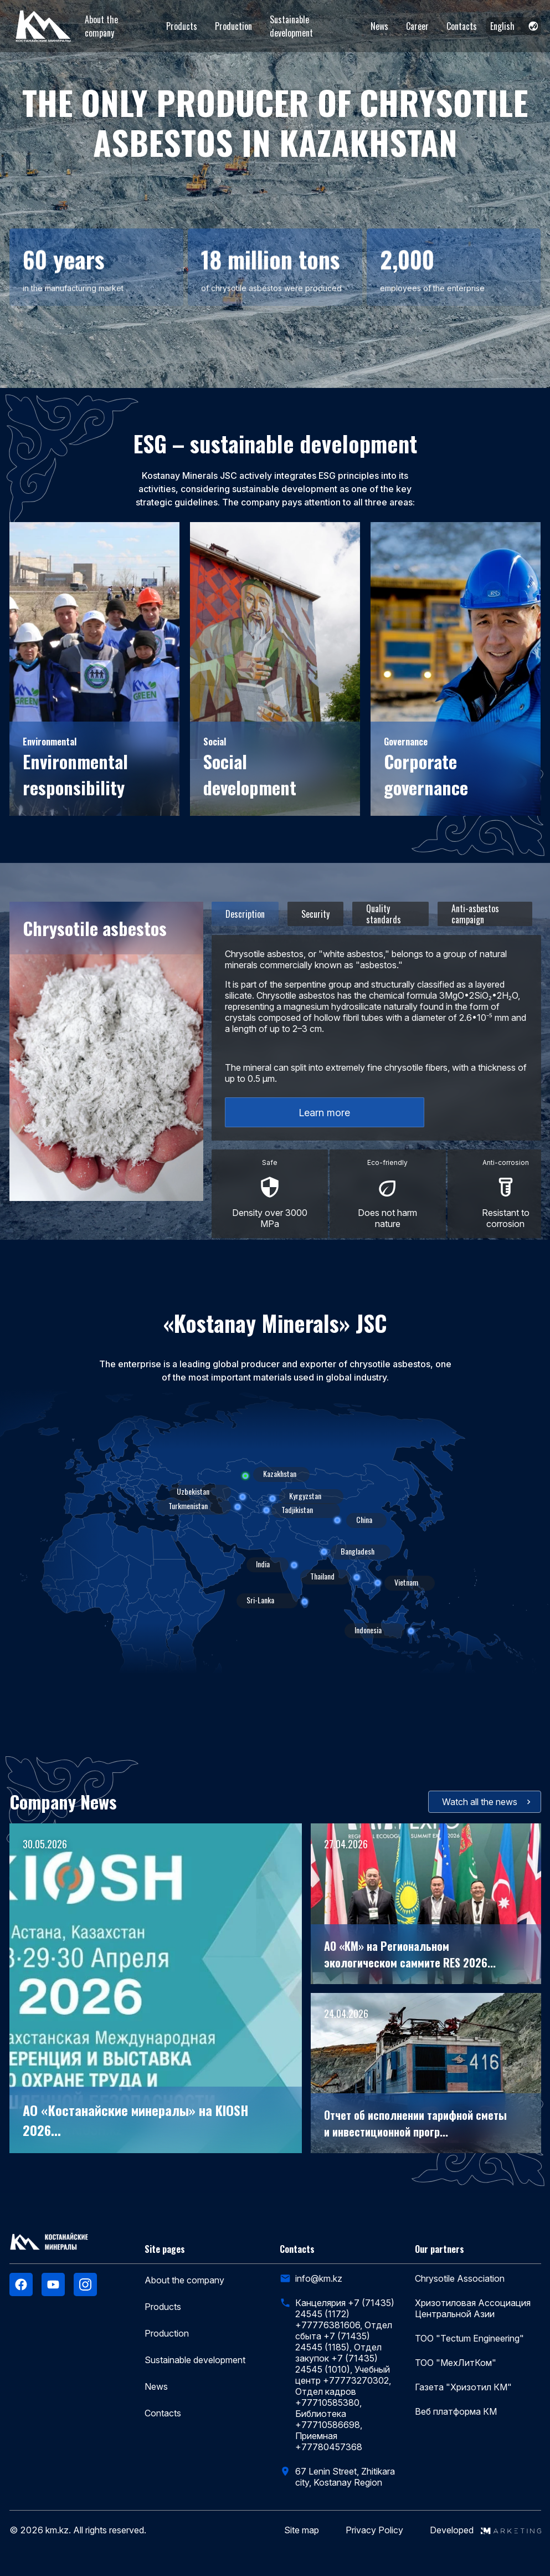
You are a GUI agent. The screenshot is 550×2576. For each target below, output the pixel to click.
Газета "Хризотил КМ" (463, 2387)
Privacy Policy (374, 2530)
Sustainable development (291, 26)
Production (233, 26)
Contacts (461, 26)
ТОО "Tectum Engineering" (469, 2338)
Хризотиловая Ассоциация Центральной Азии (473, 2308)
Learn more (324, 1112)
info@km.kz (318, 2278)
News (379, 26)
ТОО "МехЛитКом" (455, 2362)
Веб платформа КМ (456, 2411)
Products (181, 26)
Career (417, 26)
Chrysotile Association (460, 2278)
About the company (101, 26)
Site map (301, 2530)
